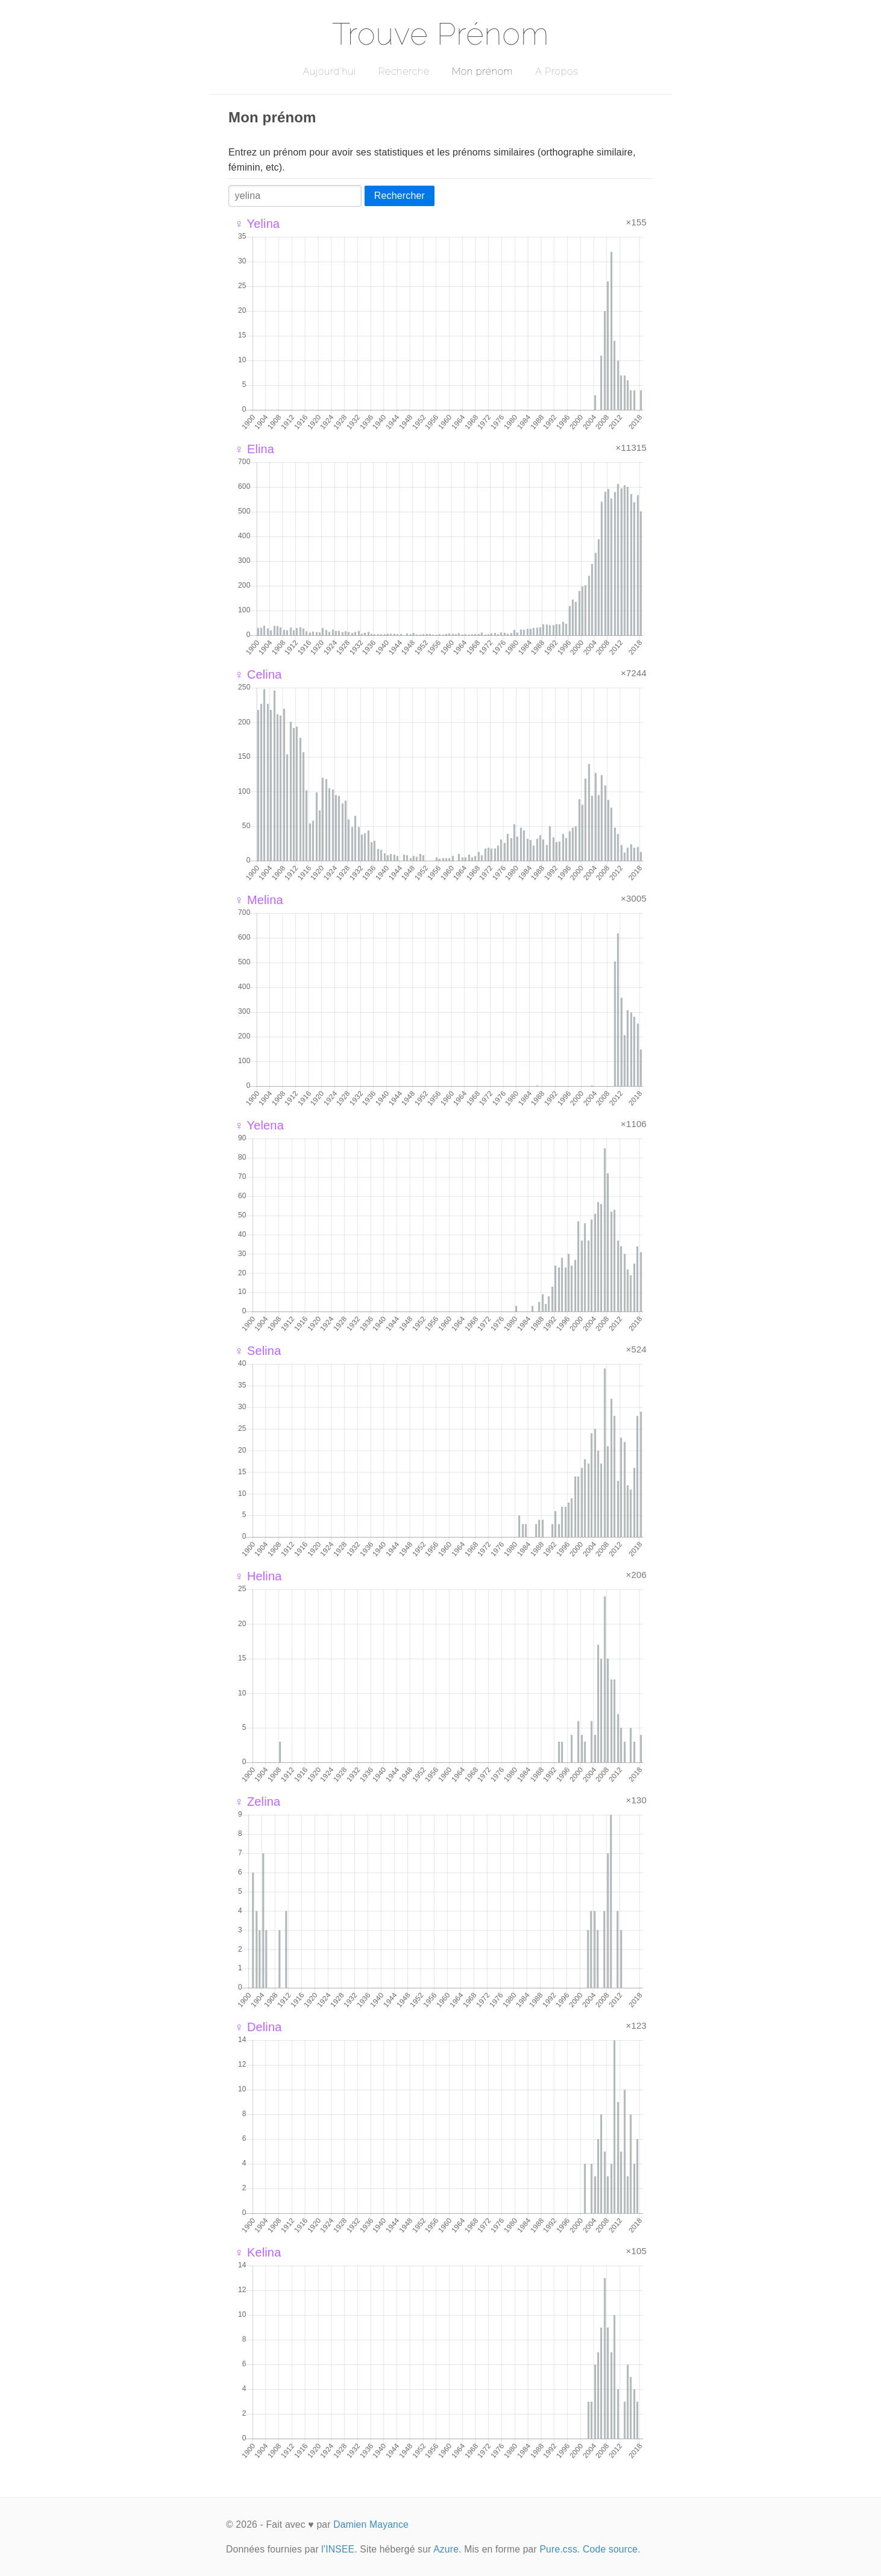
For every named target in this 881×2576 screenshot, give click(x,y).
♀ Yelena (259, 1125)
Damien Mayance (371, 2524)
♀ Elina (254, 449)
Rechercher (399, 195)
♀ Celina (258, 674)
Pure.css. (559, 2549)
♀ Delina (258, 2027)
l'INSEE (337, 2549)
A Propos (556, 71)
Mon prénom (482, 71)
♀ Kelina (257, 2252)
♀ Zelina (257, 1801)
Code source (610, 2549)
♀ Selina (257, 1350)
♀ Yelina (257, 223)
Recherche (404, 71)
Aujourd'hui (329, 71)
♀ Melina (258, 899)
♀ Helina (258, 1576)
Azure (446, 2549)
